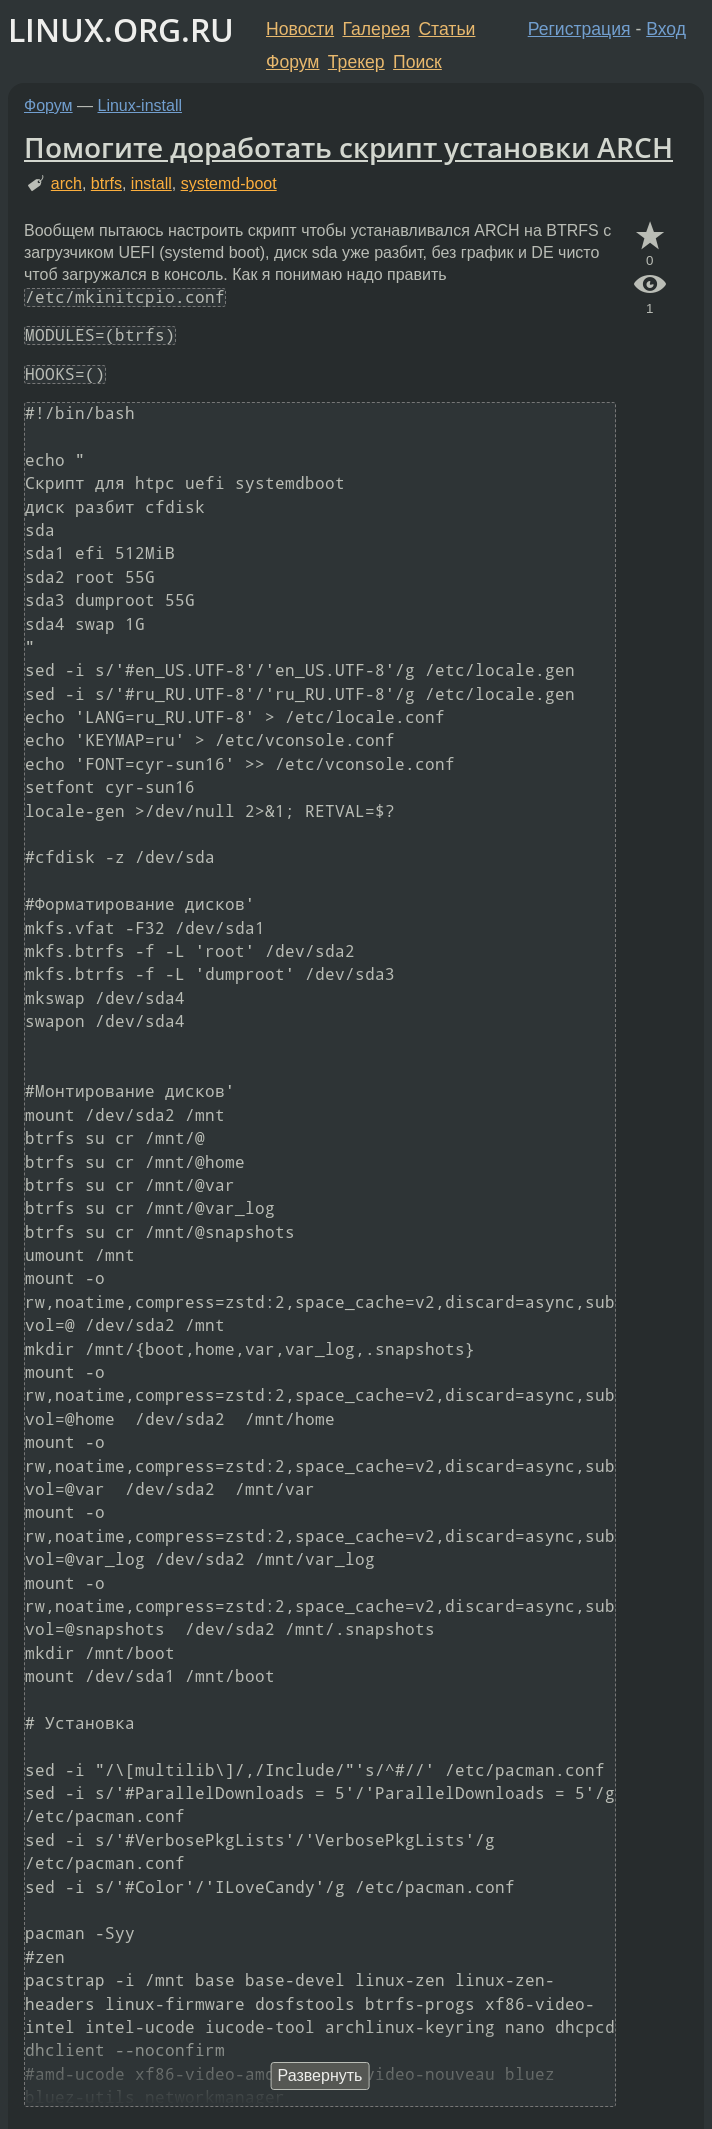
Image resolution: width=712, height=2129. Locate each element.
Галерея (376, 29)
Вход (666, 29)
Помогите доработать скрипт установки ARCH (348, 147)
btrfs (106, 183)
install (151, 183)
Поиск (417, 62)
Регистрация (579, 29)
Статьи (446, 29)
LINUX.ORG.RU (121, 29)
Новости (300, 29)
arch (66, 183)
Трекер (356, 62)
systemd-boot (229, 183)
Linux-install (140, 105)
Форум (292, 62)
